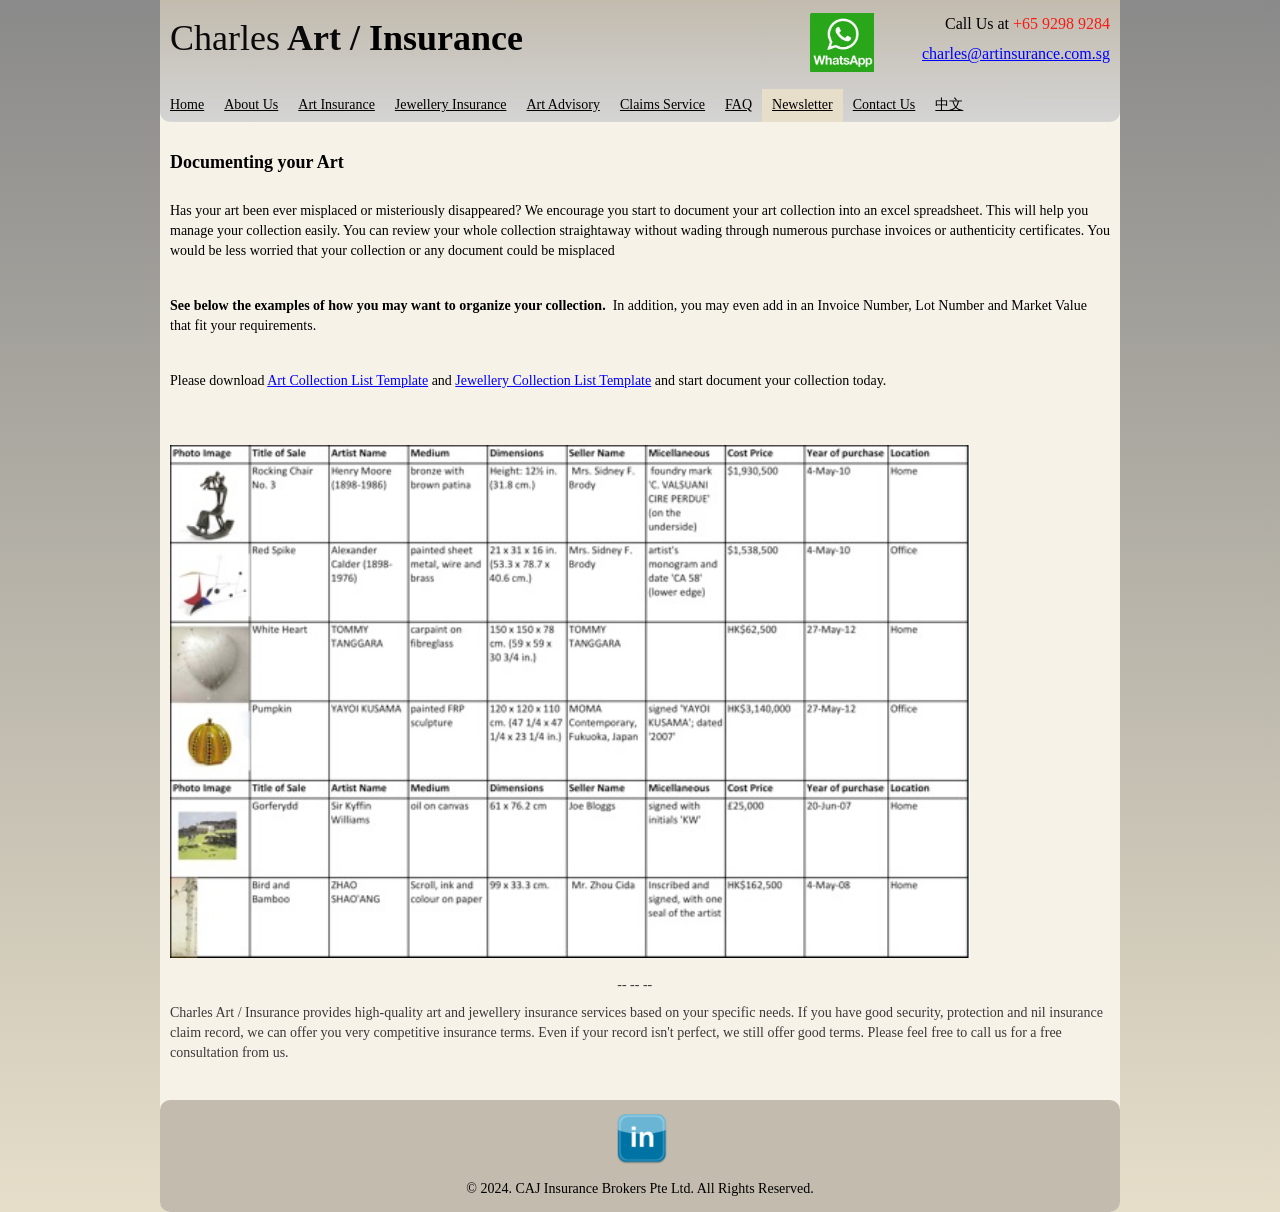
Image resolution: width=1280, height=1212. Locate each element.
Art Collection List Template (347, 380)
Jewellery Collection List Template (553, 380)
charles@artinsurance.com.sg (1016, 53)
